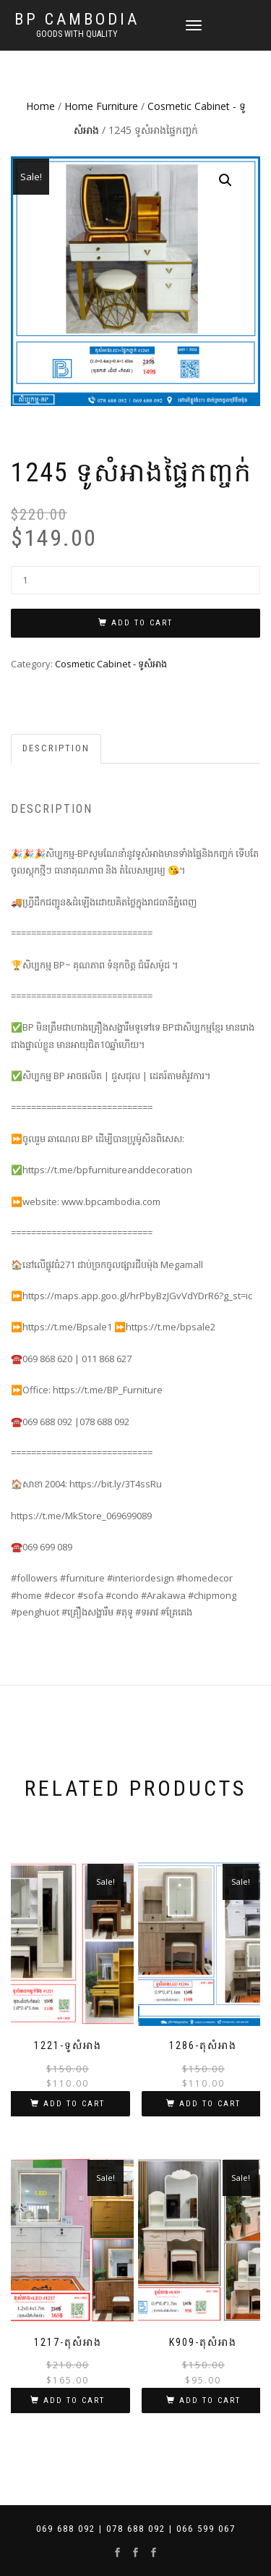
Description (56, 748)
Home (40, 106)
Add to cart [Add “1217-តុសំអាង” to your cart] (74, 2400)
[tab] (57, 749)
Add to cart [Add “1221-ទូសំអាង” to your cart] (74, 2103)
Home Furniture (101, 106)
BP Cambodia (76, 19)
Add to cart (142, 623)
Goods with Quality (77, 34)
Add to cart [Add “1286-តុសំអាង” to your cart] (210, 2103)
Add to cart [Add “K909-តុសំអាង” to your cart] (210, 2400)
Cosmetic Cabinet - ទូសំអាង (111, 663)
